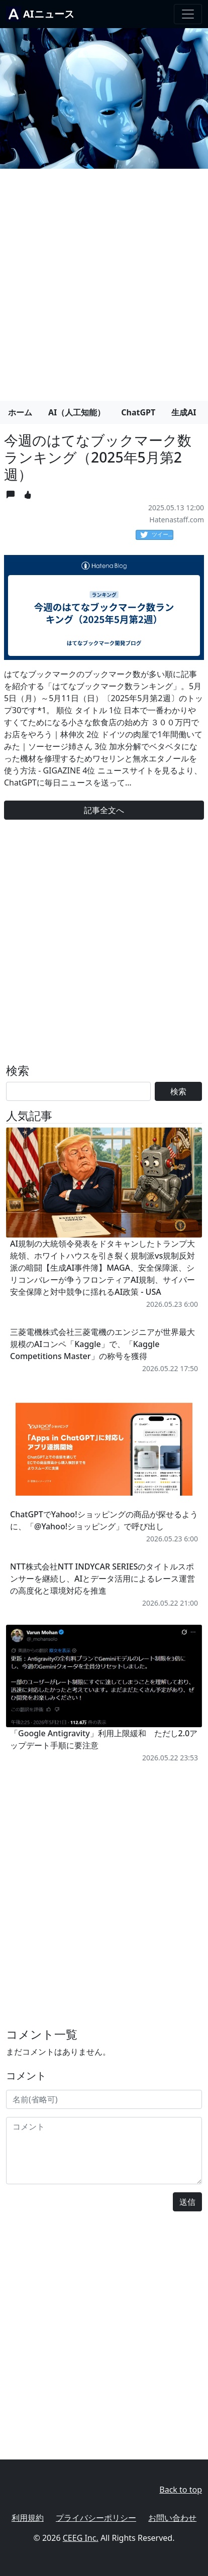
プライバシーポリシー (96, 2517)
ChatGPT (138, 412)
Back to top (180, 2489)
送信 (187, 2201)
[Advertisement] (104, 281)
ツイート (156, 535)
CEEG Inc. (80, 2537)
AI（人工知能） (76, 412)
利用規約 (28, 2517)
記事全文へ (104, 810)
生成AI (183, 412)
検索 (178, 1091)
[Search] (78, 1091)
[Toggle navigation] (188, 14)
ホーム (20, 412)
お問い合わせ (172, 2517)
